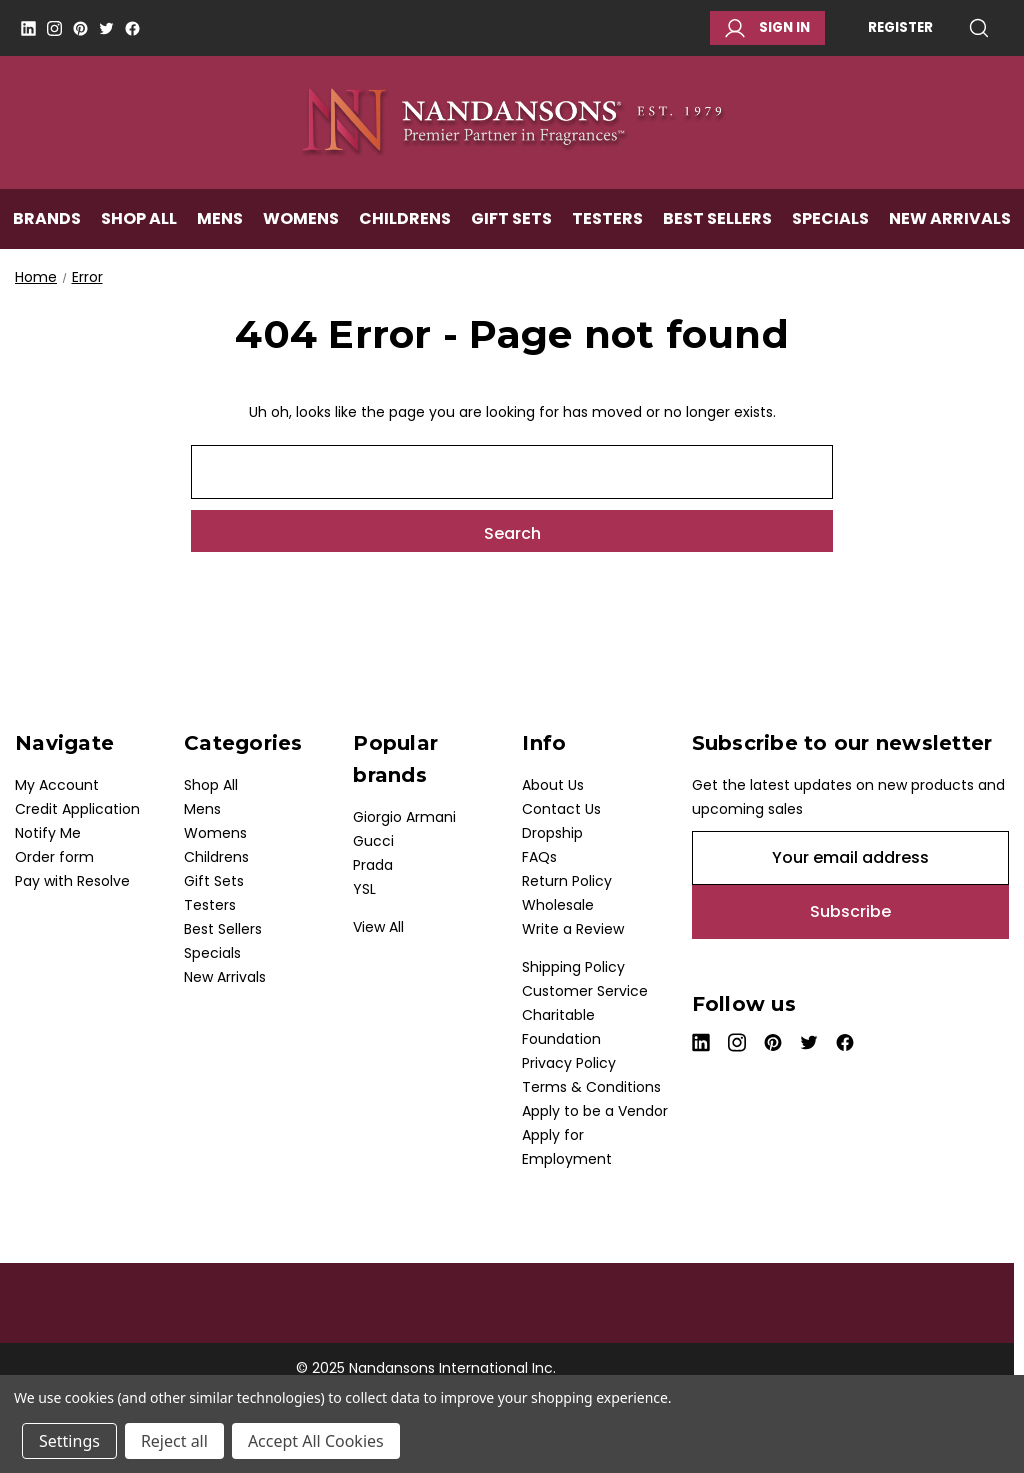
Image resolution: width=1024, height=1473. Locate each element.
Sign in (767, 28)
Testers (607, 226)
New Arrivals (950, 226)
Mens (220, 226)
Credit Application (77, 809)
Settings (69, 1441)
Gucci (373, 841)
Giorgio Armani (404, 817)
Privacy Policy (569, 1063)
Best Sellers (717, 226)
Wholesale (558, 905)
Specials (830, 226)
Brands (47, 226)
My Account (57, 785)
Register (900, 27)
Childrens (405, 226)
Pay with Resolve (72, 881)
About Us (553, 785)
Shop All (139, 226)
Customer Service (585, 991)
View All (378, 927)
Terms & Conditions (591, 1087)
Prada (373, 865)
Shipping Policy (573, 967)
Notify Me (48, 833)
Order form (54, 857)
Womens (301, 226)
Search (979, 28)
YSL (364, 889)
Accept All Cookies (316, 1441)
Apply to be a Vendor (595, 1111)
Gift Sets (511, 226)
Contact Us (561, 809)
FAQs (539, 857)
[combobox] (512, 472)
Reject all (174, 1441)
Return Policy (567, 881)
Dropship (552, 833)
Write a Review (573, 929)
